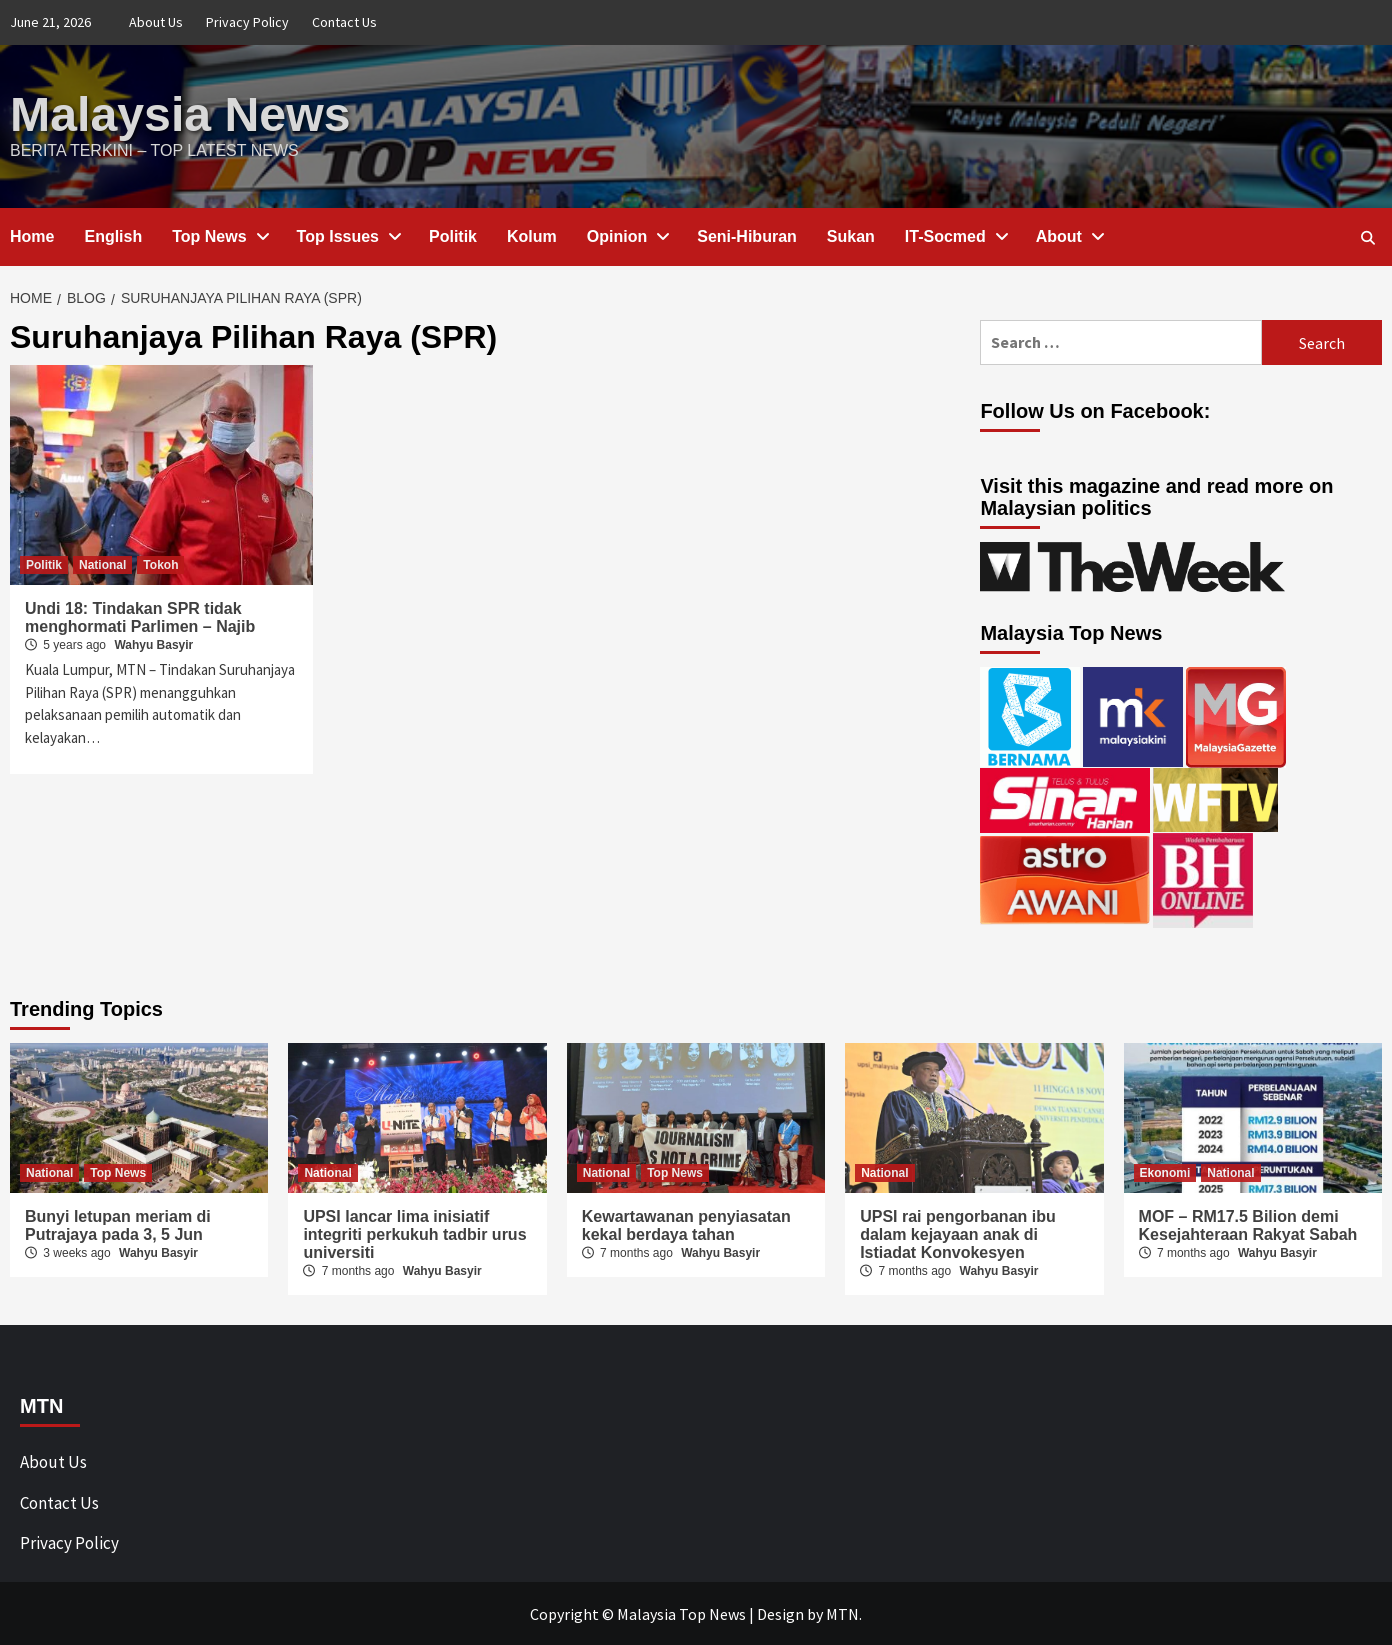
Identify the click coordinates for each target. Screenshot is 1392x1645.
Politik (453, 235)
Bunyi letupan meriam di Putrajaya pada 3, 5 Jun (118, 1224)
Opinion (627, 235)
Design (780, 1613)
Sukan (851, 235)
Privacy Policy (247, 22)
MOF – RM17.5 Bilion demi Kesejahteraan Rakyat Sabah (1248, 1224)
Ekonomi (1165, 1172)
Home (32, 235)
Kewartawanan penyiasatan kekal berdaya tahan (686, 1224)
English (113, 235)
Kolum (532, 235)
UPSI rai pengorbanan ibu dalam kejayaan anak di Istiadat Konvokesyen (958, 1233)
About (1069, 235)
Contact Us (344, 22)
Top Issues (348, 235)
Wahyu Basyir (153, 644)
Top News (219, 235)
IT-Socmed (955, 235)
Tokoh (160, 564)
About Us (156, 22)
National (102, 564)
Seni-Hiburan (747, 235)
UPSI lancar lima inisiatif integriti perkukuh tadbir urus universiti (414, 1233)
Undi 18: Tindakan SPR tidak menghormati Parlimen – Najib (140, 616)
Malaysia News (179, 113)
